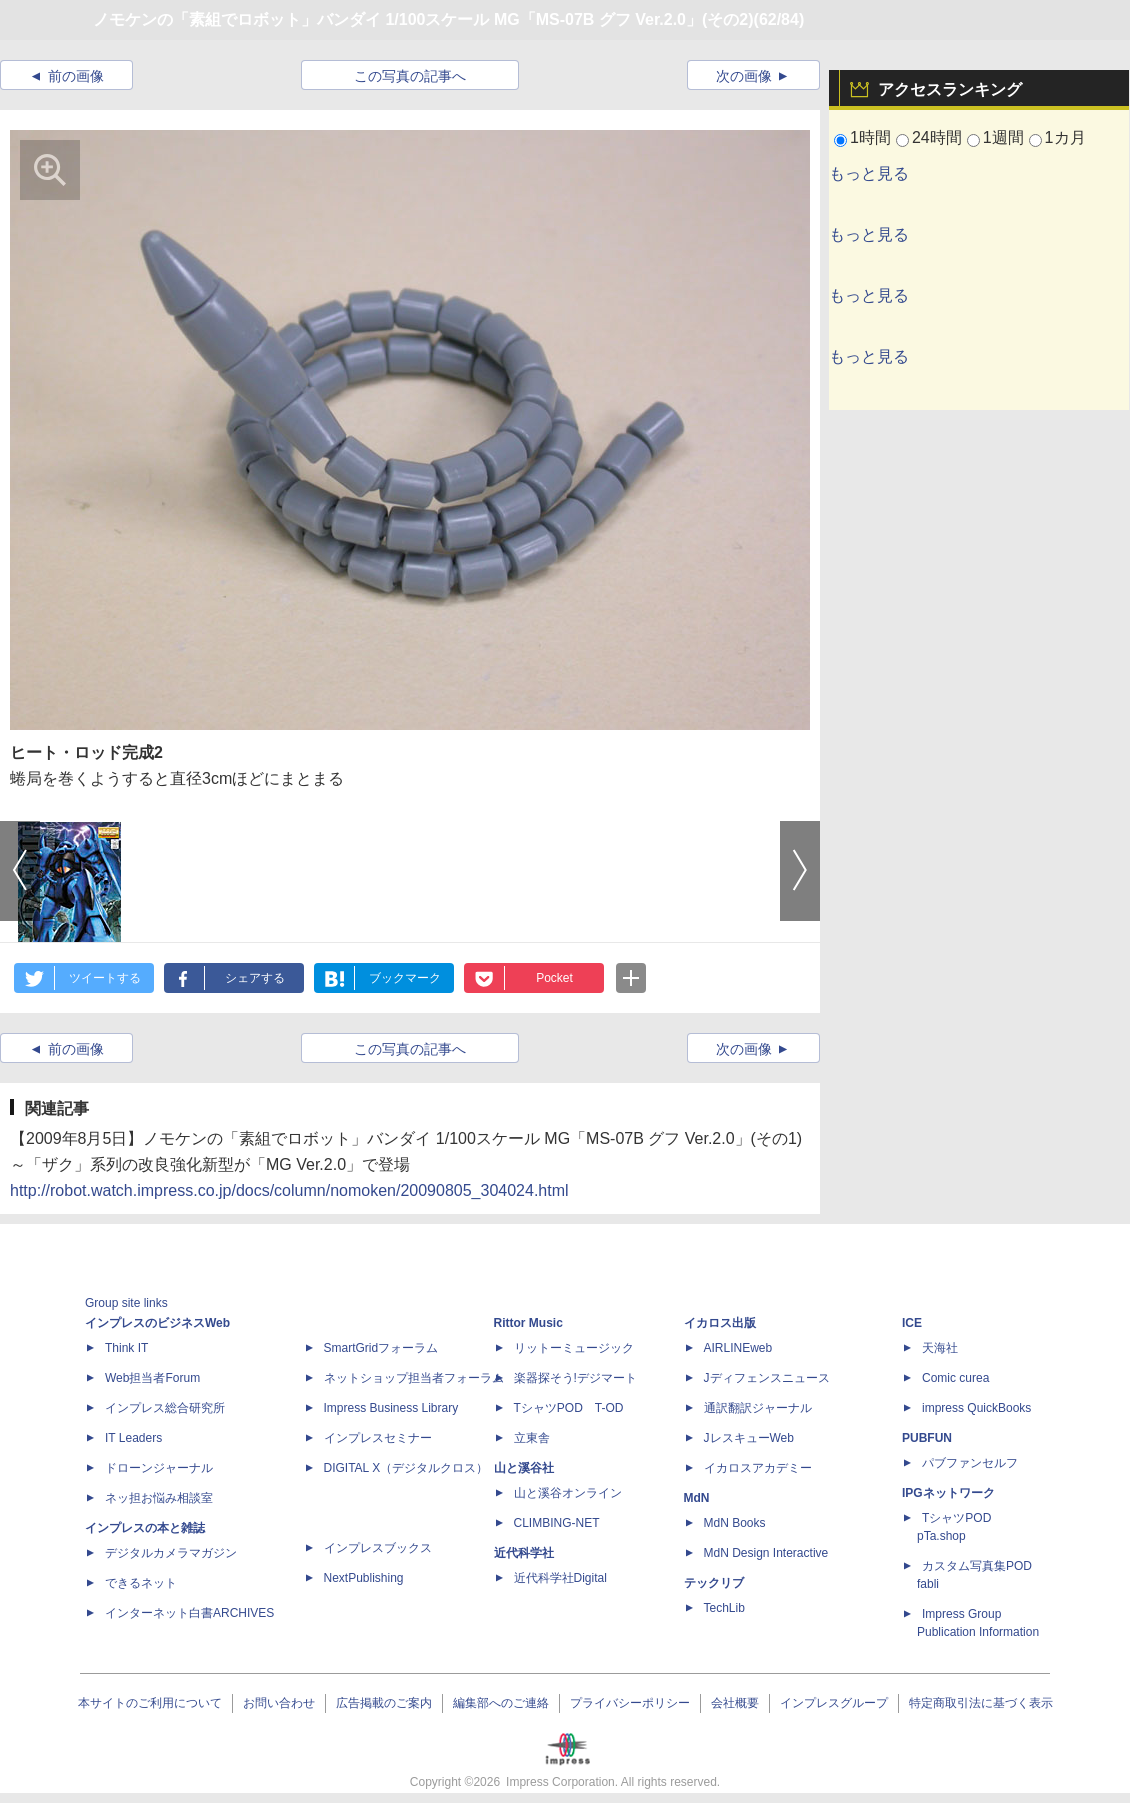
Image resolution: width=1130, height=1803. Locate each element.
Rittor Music (528, 1323)
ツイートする (105, 978)
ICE (912, 1323)
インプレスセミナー (378, 1438)
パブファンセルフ (970, 1463)
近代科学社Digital (560, 1578)
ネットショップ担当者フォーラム (414, 1378)
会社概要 (735, 1703)
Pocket (554, 978)
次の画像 (744, 76)
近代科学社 (524, 1553)
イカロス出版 (720, 1323)
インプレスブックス (378, 1548)
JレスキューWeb (749, 1438)
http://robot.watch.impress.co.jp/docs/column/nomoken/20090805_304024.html (289, 1190)
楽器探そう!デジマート (575, 1378)
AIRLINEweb (738, 1348)
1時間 (870, 137)
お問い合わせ (279, 1703)
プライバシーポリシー (630, 1703)
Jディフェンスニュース (767, 1378)
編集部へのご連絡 (501, 1703)
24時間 (937, 137)
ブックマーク (405, 978)
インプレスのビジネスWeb (157, 1323)
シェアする (255, 978)
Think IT (126, 1348)
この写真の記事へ (410, 76)
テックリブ (714, 1583)
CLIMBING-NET (557, 1523)
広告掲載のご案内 (384, 1703)
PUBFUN (927, 1438)
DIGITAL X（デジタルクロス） (406, 1468)
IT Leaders (133, 1438)
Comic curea (955, 1378)
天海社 (940, 1348)
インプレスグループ (834, 1703)
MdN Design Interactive (766, 1553)
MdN (697, 1498)
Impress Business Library (391, 1408)
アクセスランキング (950, 89)
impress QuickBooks (976, 1408)
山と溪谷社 (524, 1468)
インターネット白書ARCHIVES (189, 1613)
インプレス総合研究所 (165, 1408)
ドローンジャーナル (159, 1468)
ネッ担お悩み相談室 (159, 1498)
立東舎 (532, 1438)
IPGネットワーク (948, 1493)
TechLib (724, 1608)
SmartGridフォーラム (381, 1348)
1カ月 (1065, 137)
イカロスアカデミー (758, 1468)
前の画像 (76, 76)
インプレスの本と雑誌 (145, 1528)
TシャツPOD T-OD (569, 1408)
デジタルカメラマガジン (171, 1553)
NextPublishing (364, 1578)
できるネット (141, 1583)
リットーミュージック (574, 1348)
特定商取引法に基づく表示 (981, 1703)
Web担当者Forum (152, 1378)
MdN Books (735, 1523)
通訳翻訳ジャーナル (758, 1408)
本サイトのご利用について (150, 1703)
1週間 (1003, 137)
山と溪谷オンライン (568, 1493)
